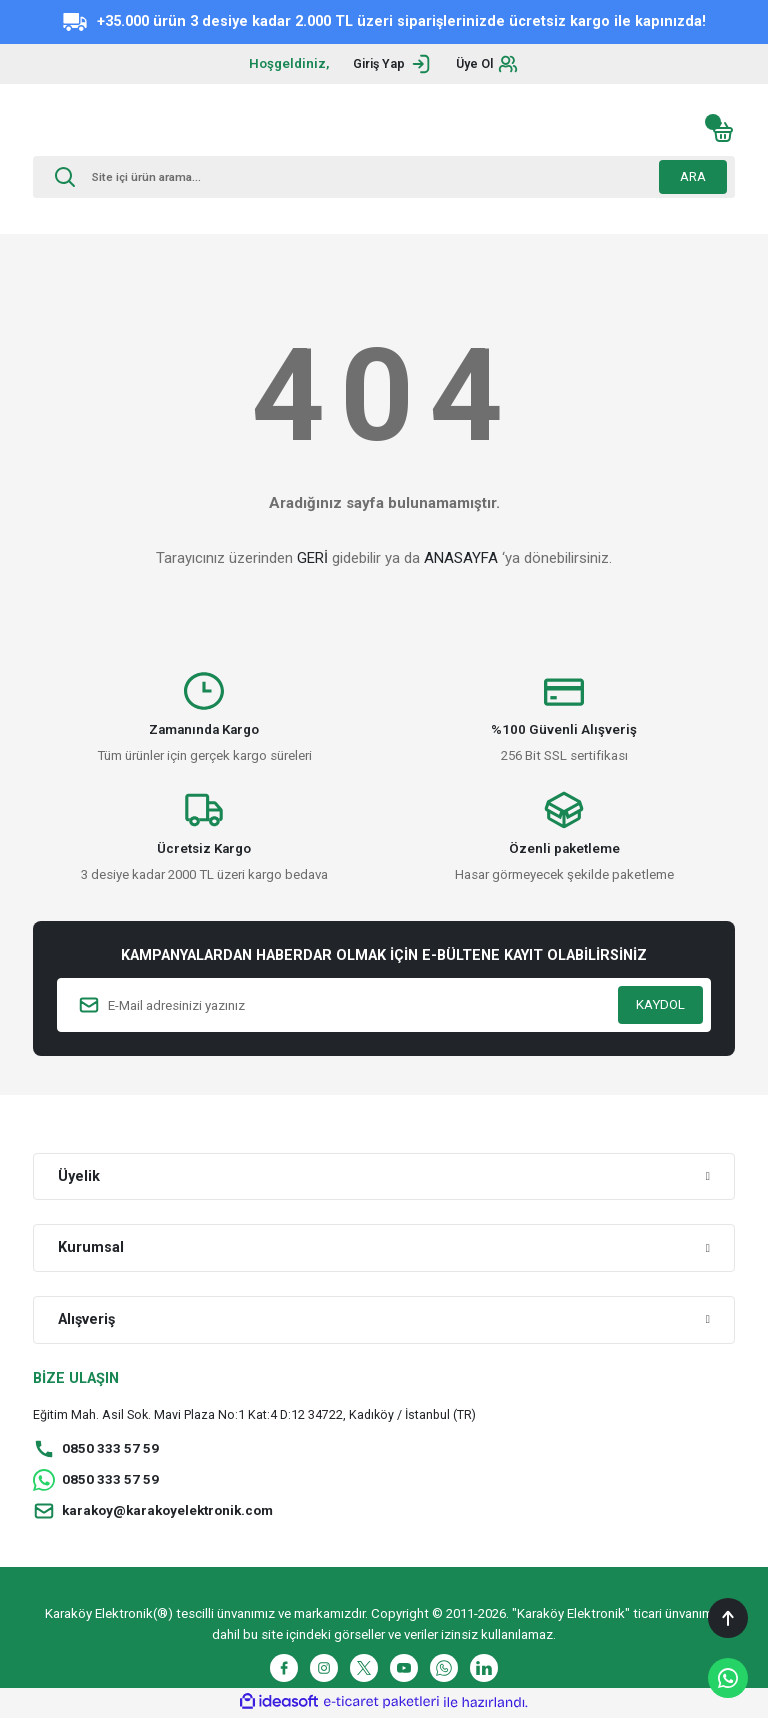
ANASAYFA (461, 558)
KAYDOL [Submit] (660, 1004)
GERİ (312, 558)
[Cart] (723, 132)
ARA (693, 176)
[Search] (384, 177)
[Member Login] (389, 64)
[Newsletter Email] (384, 1005)
